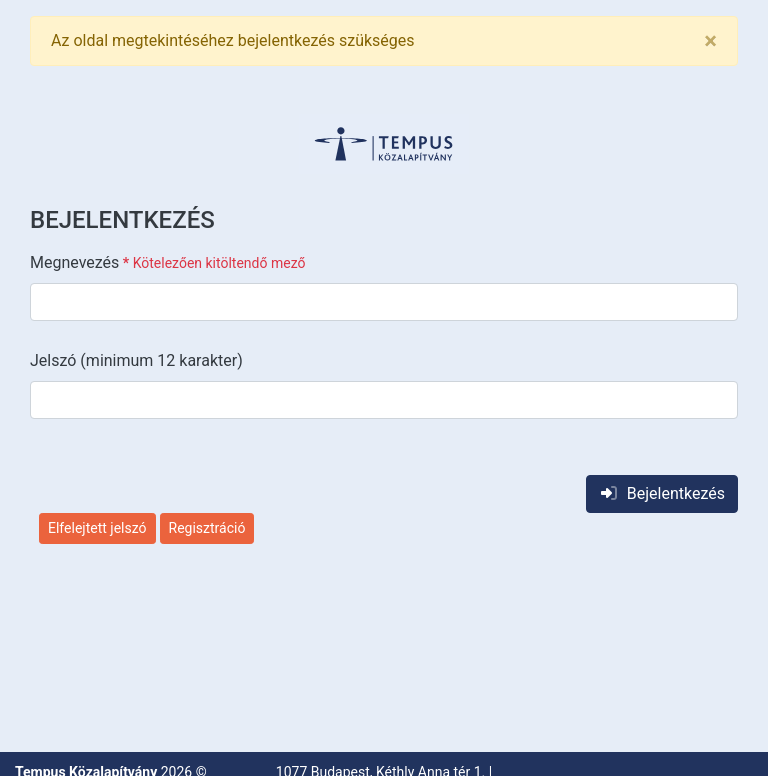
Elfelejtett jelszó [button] (97, 528)
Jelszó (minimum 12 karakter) (136, 360)
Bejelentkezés (662, 493)
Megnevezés (167, 262)
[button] (384, 144)
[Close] (710, 41)
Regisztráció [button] (207, 528)
